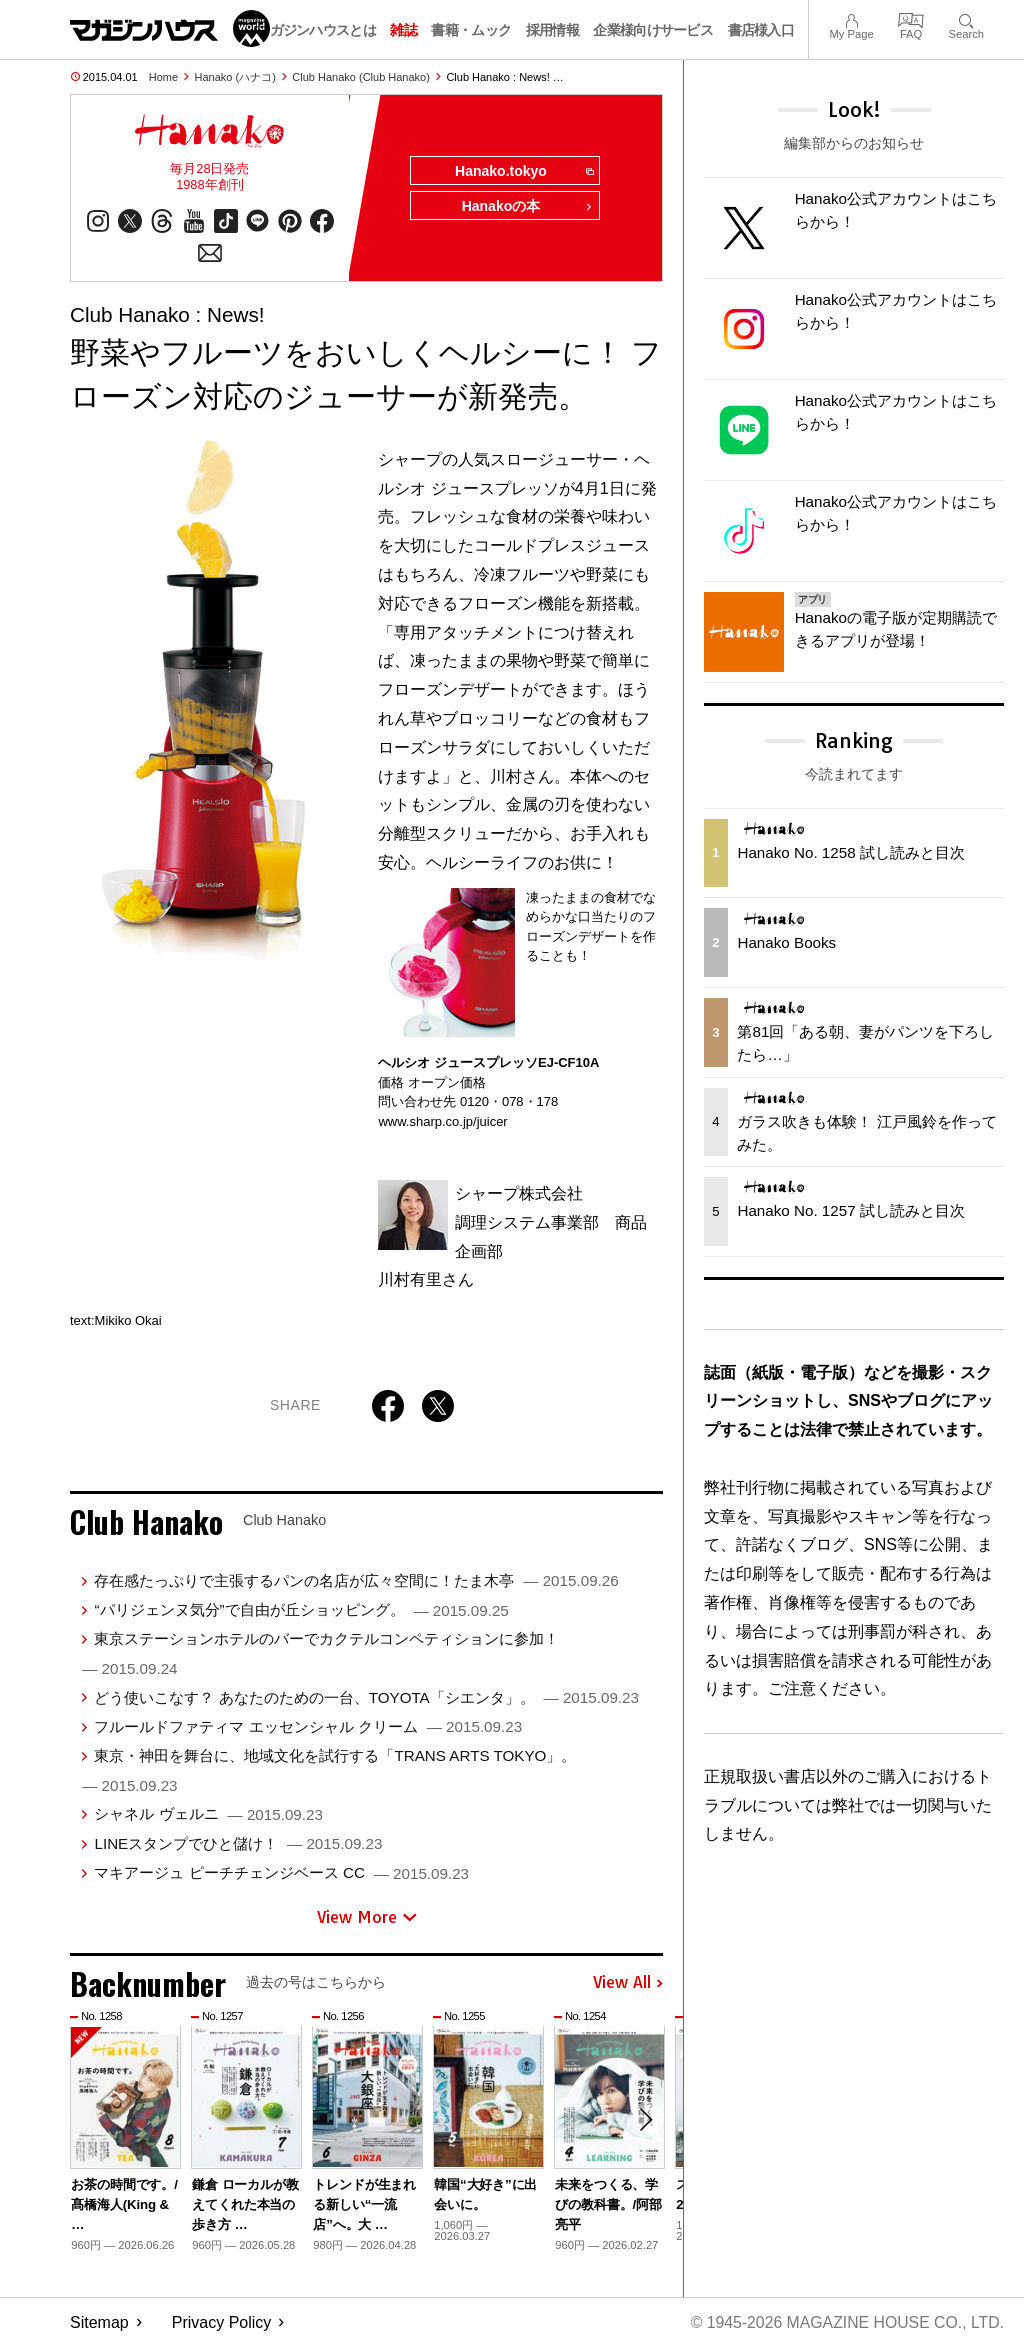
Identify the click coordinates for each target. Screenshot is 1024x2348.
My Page (851, 18)
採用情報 (552, 30)
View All (628, 1984)
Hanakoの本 (526, 208)
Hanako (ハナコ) (235, 77)
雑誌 (403, 30)
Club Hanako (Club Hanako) (361, 77)
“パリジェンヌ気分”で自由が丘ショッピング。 (301, 1610)
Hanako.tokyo (522, 172)
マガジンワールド (170, 28)
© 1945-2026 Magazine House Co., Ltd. (845, 2323)
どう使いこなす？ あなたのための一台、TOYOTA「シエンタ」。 (366, 1698)
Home (163, 77)
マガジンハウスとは (316, 30)
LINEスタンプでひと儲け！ (238, 1844)
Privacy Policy (222, 2323)
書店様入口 (761, 30)
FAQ (911, 18)
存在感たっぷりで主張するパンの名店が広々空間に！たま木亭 (356, 1581)
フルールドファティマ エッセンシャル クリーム (308, 1727)
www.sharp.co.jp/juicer (442, 1122)
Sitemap (99, 2323)
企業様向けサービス (653, 30)
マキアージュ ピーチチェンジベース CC (281, 1873)
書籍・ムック (471, 30)
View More (367, 1918)
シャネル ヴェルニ (208, 1815)
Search (966, 18)
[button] (645, 2122)
